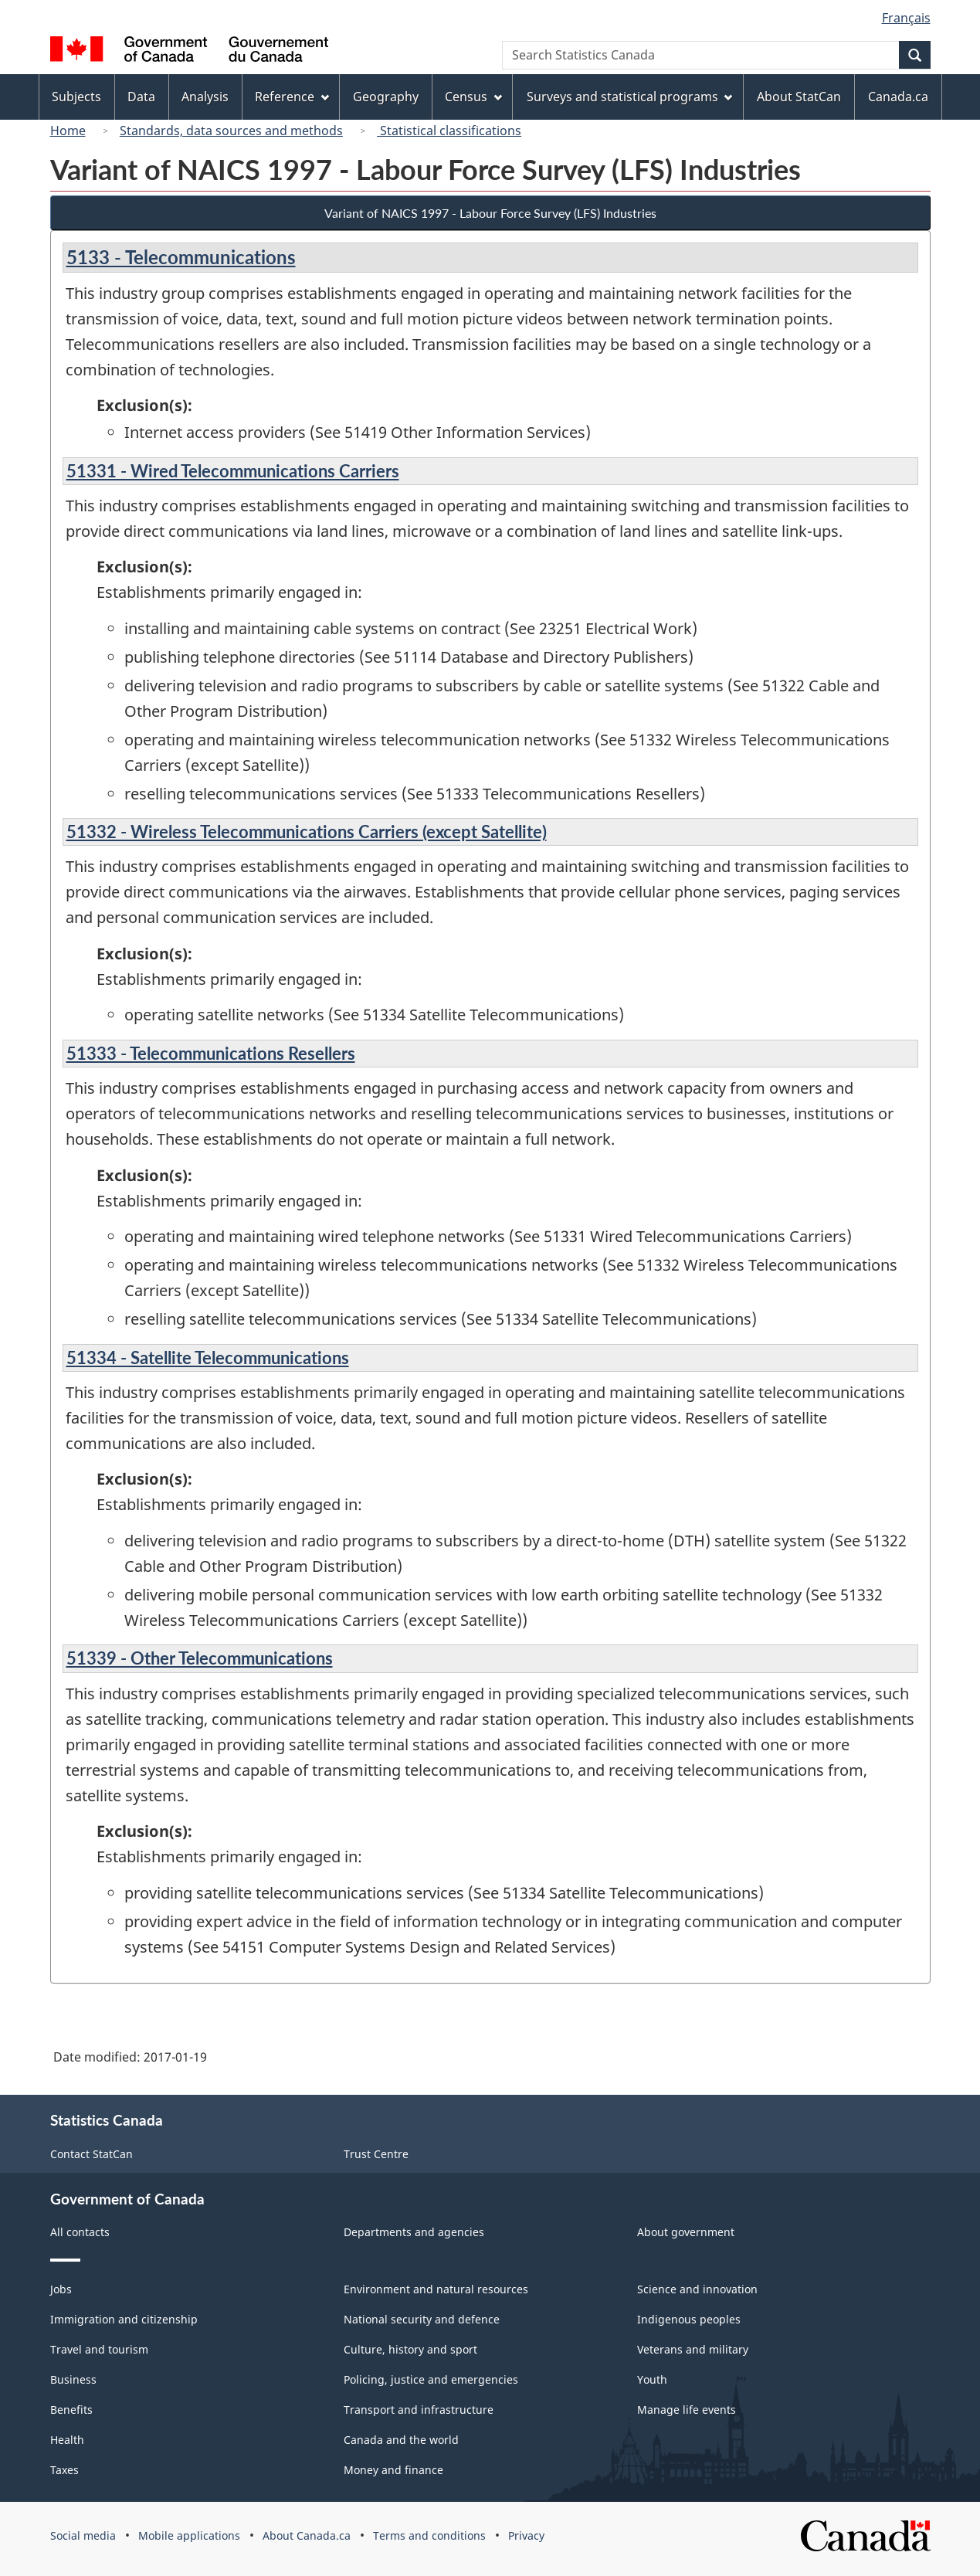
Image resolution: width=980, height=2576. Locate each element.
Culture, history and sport (410, 2349)
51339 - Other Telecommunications (199, 1658)
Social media (83, 2535)
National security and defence (422, 2319)
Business (73, 2379)
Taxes (64, 2469)
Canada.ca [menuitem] (898, 96)
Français (906, 17)
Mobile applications (189, 2535)
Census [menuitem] (473, 96)
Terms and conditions (429, 2535)
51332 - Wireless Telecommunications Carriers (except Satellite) (306, 831)
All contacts (80, 2232)
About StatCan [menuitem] (799, 96)
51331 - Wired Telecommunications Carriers (232, 470)
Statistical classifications (449, 130)
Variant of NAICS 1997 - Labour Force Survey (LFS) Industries (490, 212)
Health (67, 2439)
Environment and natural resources (436, 2289)
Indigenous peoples (689, 2319)
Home (68, 130)
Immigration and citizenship (124, 2319)
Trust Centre (376, 2154)
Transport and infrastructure (418, 2409)
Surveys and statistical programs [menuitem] (630, 96)
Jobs (61, 2289)
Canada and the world (401, 2439)
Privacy (526, 2535)
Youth (652, 2379)
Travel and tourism (99, 2349)
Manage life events (686, 2409)
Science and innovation (697, 2289)
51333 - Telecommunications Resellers (210, 1053)
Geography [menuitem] (386, 96)
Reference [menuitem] (292, 96)
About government (685, 2232)
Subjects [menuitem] (76, 96)
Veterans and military (692, 2349)
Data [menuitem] (141, 96)
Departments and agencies (414, 2232)
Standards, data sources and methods (231, 130)
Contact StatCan (91, 2154)
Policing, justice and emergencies (431, 2379)
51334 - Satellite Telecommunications (207, 1357)
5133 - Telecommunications (181, 257)
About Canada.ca (307, 2535)
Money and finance (393, 2469)
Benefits (71, 2409)
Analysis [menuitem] (205, 96)
